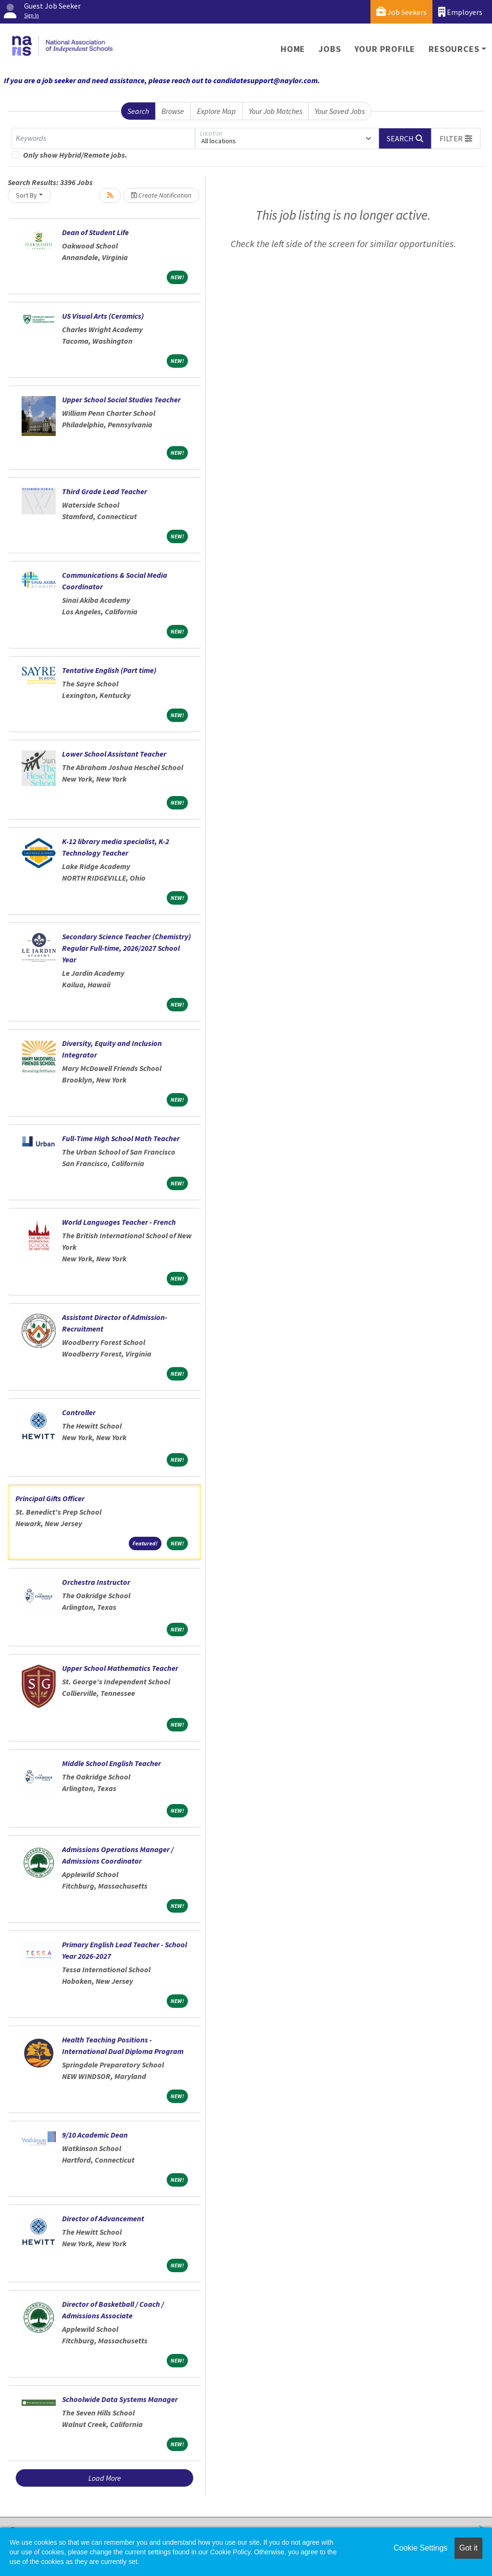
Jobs (330, 48)
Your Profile (385, 48)
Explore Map (216, 111)
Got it (468, 2548)
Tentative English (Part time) (109, 670)
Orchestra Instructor (96, 1582)
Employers (460, 12)
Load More (104, 2478)
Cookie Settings (420, 2548)
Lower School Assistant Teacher (114, 754)
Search (138, 111)
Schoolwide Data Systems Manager (120, 2399)
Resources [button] (454, 48)
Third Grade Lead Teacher (104, 491)
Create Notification (161, 195)
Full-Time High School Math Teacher (121, 1138)
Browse (172, 111)
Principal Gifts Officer (50, 1498)
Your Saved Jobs (340, 111)
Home (293, 48)
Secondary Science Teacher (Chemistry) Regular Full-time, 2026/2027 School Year (126, 948)
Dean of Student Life (95, 232)
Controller (79, 1412)
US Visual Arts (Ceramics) (103, 316)
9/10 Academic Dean (95, 2135)
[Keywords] (103, 138)
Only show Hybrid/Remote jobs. (75, 155)
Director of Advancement (103, 2218)
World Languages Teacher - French (119, 1222)
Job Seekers (401, 12)
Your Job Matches (275, 111)
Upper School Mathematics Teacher (120, 1668)
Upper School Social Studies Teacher (121, 399)
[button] (455, 138)
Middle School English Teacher (111, 1763)
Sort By (26, 195)
